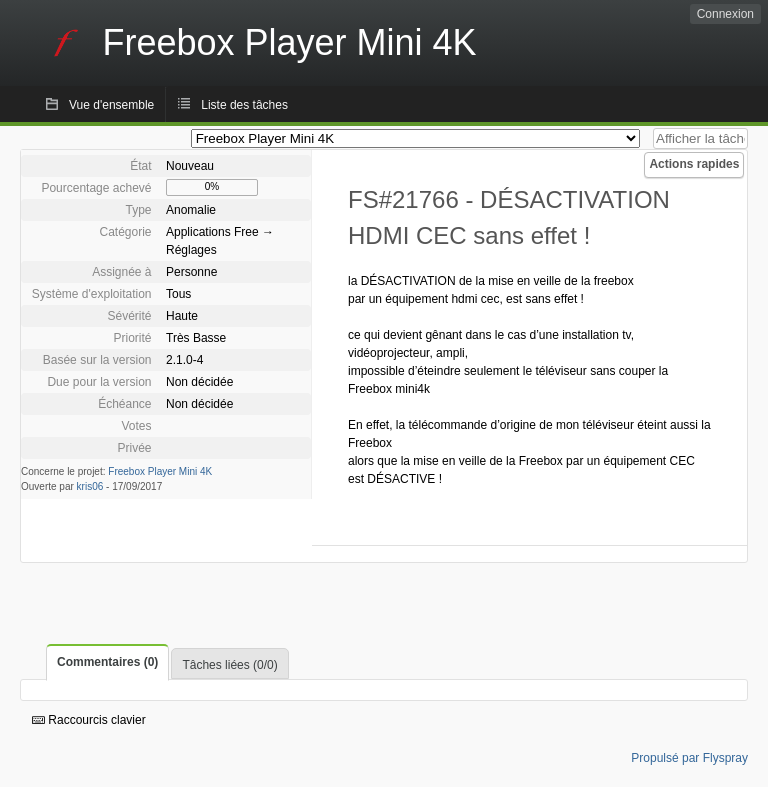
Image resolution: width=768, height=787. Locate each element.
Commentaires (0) (107, 662)
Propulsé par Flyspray (689, 758)
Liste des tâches (244, 105)
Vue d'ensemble (111, 105)
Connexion (725, 14)
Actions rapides (694, 164)
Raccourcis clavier (89, 720)
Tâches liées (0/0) (229, 665)
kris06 (90, 486)
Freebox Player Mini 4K (160, 471)
